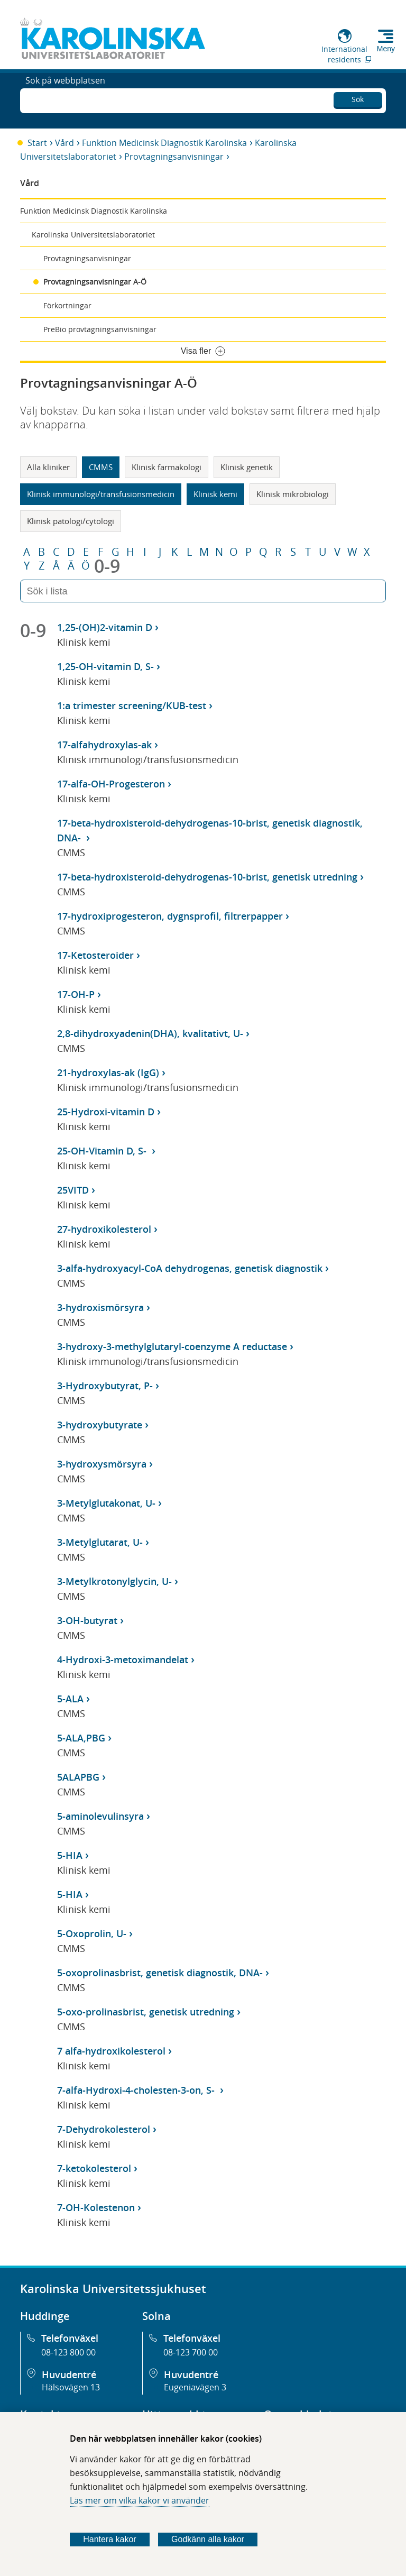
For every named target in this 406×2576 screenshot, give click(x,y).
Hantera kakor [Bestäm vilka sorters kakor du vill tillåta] (109, 2539)
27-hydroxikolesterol (104, 1229)
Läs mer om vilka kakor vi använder (139, 2500)
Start (37, 143)
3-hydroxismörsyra (100, 1307)
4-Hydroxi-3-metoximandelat (122, 1659)
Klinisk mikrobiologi (292, 494)
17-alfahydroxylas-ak (104, 744)
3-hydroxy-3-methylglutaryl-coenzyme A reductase (172, 1346)
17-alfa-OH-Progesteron (111, 783)
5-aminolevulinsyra (100, 1816)
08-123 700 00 (190, 2352)
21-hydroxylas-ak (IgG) (108, 1072)
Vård (64, 143)
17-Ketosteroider (95, 955)
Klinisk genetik (246, 467)
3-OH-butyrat (87, 1620)
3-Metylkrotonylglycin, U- (114, 1581)
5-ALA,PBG (81, 1737)
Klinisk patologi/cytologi (70, 521)
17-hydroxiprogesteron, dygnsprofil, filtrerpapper (170, 916)
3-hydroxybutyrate (99, 1424)
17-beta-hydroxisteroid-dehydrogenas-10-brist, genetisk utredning (207, 876)
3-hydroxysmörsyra (101, 1463)
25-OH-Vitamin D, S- (103, 1150)
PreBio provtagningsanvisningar (99, 329)
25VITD (73, 1190)
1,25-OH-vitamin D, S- (105, 666)
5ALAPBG (78, 1777)
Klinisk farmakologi (166, 467)
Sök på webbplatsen (65, 99)
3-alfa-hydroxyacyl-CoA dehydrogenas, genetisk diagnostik (189, 1268)
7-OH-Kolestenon (96, 2207)
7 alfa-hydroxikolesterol (111, 2051)
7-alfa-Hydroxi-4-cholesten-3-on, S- (137, 2090)
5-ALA (70, 1698)
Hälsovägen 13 (71, 2387)
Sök (358, 98)
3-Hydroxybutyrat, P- (105, 1385)
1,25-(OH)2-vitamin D (104, 627)
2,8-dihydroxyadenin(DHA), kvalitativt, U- (150, 1033)
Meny (386, 48)
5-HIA (69, 1855)
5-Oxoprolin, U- (91, 1933)
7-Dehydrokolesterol (103, 2129)
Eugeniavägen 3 (195, 2387)
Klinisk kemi (215, 494)
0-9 (107, 566)
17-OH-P (76, 994)
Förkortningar (67, 305)
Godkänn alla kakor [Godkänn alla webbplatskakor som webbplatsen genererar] (207, 2539)
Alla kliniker (48, 467)
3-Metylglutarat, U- (100, 1542)
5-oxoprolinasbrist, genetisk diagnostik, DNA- (160, 1972)
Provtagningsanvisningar (174, 156)
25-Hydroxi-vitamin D (105, 1111)
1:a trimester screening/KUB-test (131, 705)
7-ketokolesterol (94, 2168)
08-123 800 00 (68, 2352)
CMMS (101, 467)
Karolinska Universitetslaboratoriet (93, 235)
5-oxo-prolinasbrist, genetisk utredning (145, 2011)
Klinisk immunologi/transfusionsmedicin (100, 494)
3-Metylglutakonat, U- (106, 1503)
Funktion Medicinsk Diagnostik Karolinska (164, 143)
